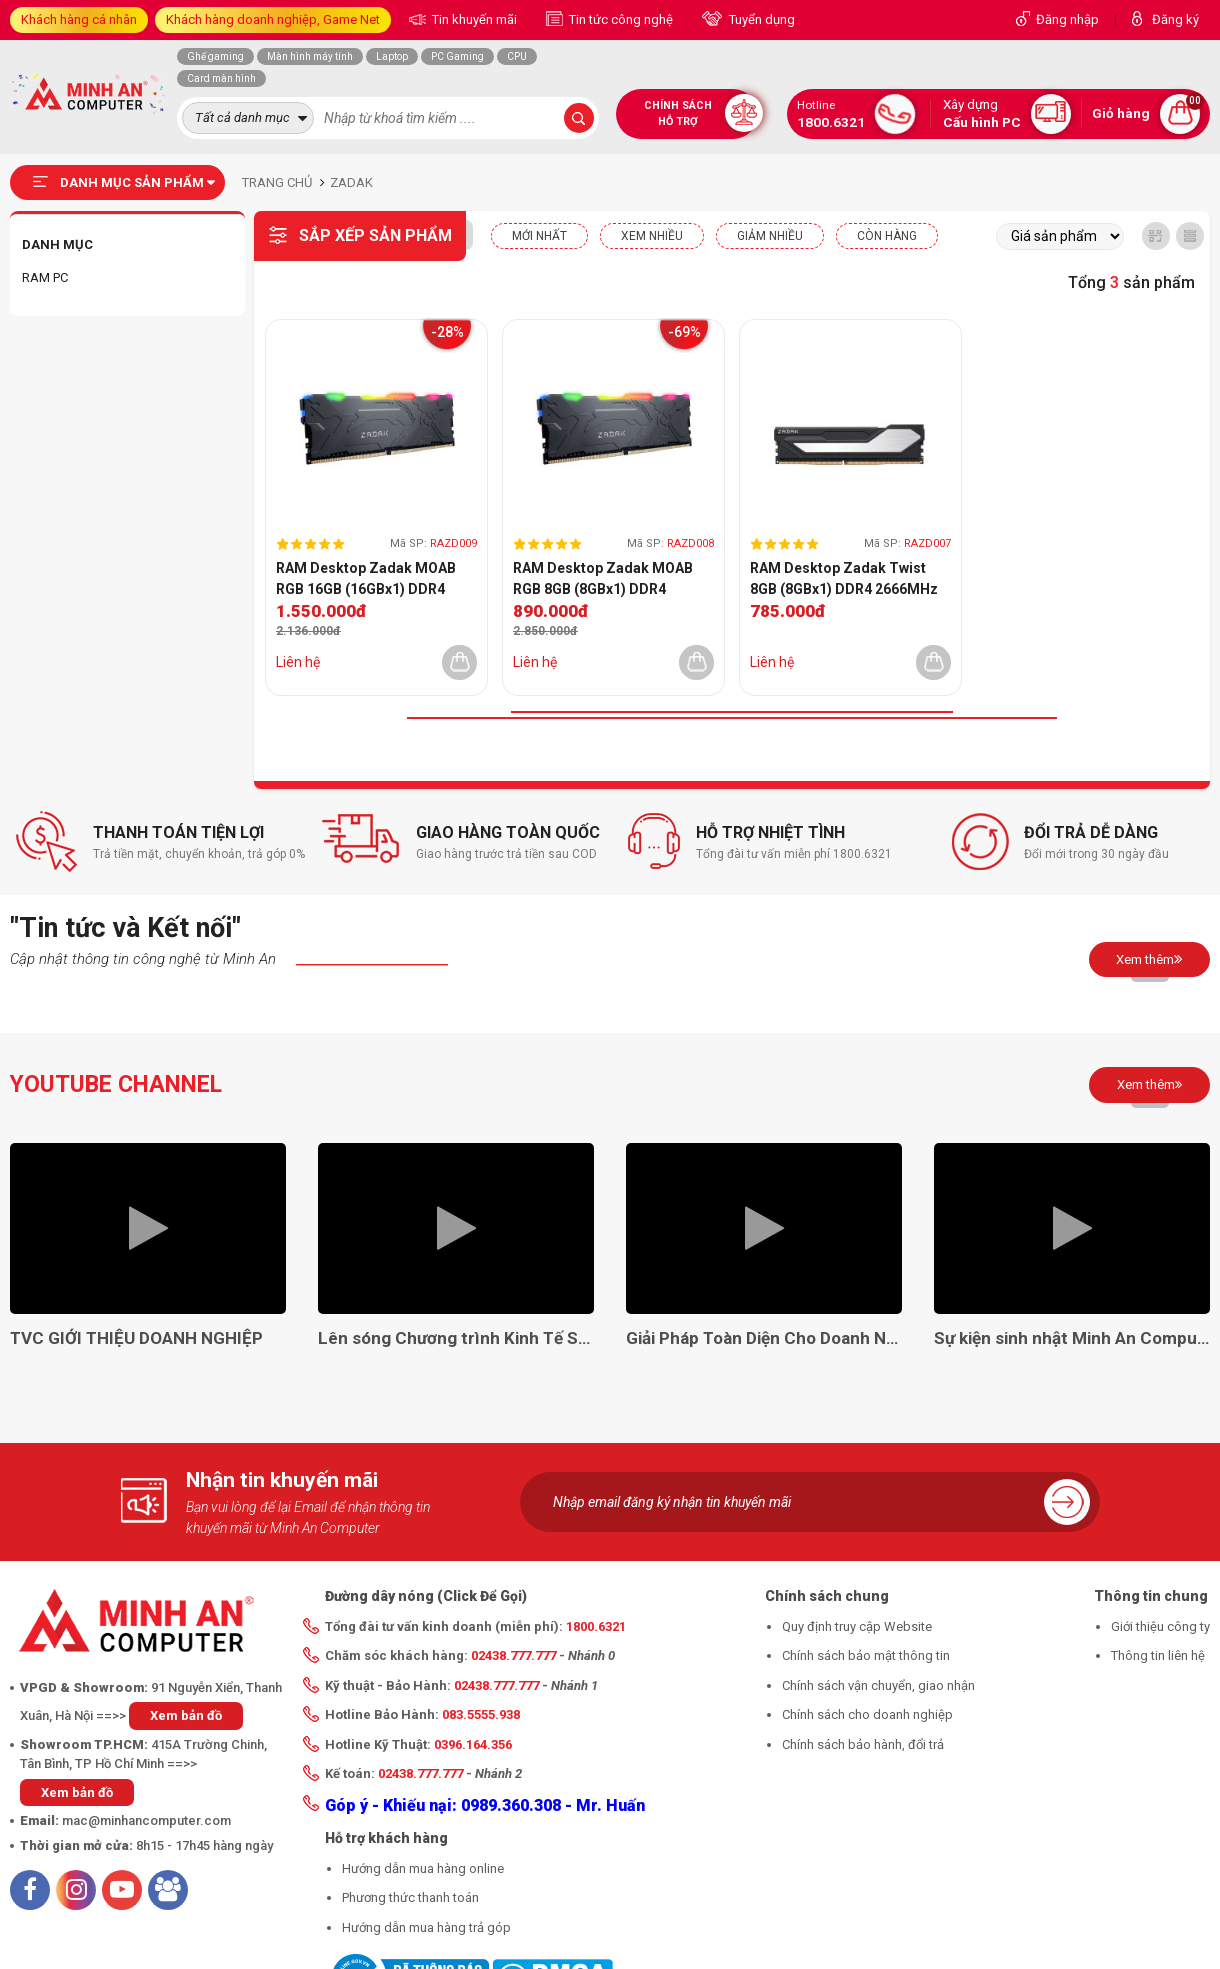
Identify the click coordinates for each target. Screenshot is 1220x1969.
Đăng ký (1175, 19)
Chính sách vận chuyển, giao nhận (878, 1685)
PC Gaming (457, 56)
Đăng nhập (1067, 19)
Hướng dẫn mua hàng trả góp (426, 1927)
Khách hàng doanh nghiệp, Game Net (273, 19)
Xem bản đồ (186, 1715)
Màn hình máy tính (310, 56)
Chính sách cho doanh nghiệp (867, 1714)
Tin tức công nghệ (619, 19)
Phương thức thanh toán (410, 1897)
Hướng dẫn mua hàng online (423, 1868)
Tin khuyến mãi (473, 19)
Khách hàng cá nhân (79, 19)
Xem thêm (1149, 959)
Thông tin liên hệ (1158, 1655)
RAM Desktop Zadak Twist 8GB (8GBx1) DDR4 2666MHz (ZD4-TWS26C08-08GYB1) (844, 580)
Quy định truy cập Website (857, 1626)
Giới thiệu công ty (1160, 1626)
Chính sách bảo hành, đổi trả (863, 1744)
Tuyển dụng (760, 19)
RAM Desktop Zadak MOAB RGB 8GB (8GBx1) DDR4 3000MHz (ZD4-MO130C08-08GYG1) (605, 580)
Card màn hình (221, 78)
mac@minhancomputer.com (146, 1820)
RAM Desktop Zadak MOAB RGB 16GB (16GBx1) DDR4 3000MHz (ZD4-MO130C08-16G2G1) (368, 580)
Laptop (392, 56)
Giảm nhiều (770, 236)
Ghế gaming (215, 56)
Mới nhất (539, 236)
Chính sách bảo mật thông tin (866, 1655)
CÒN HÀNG (887, 236)
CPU (517, 56)
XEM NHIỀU (652, 236)
